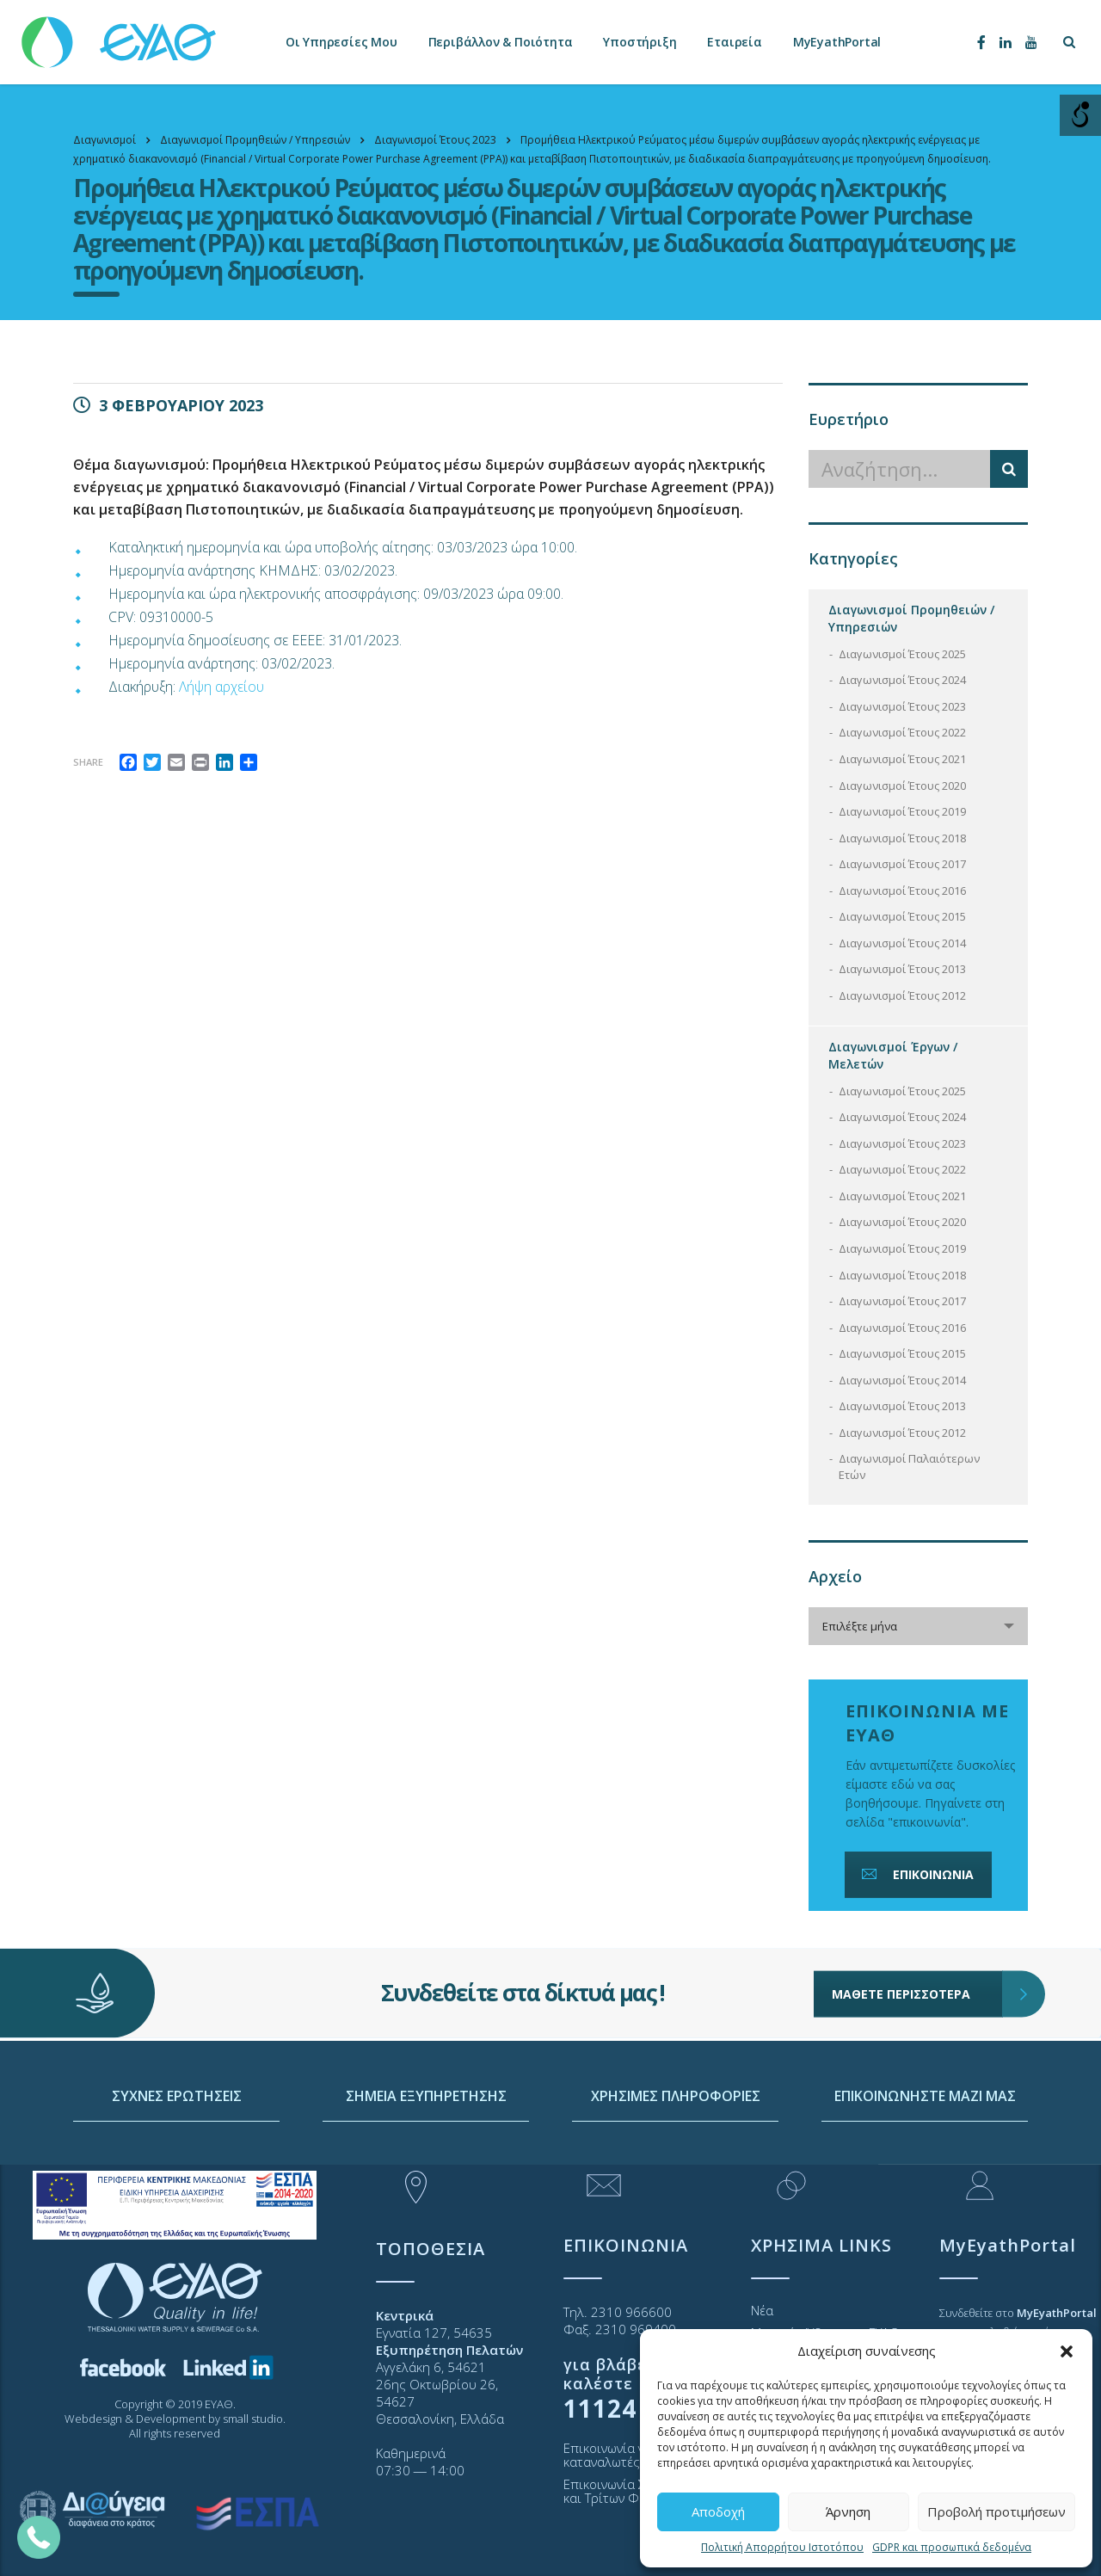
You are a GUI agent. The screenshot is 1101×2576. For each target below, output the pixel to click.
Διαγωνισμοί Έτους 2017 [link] (902, 864)
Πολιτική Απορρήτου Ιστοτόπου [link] (782, 2547)
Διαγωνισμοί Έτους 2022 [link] (902, 732)
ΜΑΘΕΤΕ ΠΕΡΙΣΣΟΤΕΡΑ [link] (917, 1949)
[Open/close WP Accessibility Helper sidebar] (1080, 115)
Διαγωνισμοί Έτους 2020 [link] (902, 785)
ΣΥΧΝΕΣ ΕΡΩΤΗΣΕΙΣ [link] (177, 2158)
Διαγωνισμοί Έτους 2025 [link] (902, 654)
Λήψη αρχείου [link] (221, 686)
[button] (1066, 2351)
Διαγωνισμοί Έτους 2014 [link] (902, 943)
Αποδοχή (718, 2511)
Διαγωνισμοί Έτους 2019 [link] (902, 811)
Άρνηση (848, 2511)
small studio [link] (253, 2418)
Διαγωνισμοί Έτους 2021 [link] (902, 759)
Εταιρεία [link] (734, 42)
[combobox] (918, 1626)
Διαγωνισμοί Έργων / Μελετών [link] (892, 1055)
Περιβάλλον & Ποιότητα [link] (500, 42)
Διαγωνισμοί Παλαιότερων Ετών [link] (909, 1466)
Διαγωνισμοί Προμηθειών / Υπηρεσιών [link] (911, 618)
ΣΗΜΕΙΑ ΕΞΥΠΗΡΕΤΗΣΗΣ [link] (426, 2158)
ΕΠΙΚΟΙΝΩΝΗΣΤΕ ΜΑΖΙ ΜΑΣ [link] (925, 2158)
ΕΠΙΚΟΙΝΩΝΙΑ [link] (916, 1874)
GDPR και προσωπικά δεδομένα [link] (951, 2547)
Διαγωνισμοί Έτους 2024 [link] (902, 679)
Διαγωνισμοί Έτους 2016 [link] (902, 890)
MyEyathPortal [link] (837, 42)
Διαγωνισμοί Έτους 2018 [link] (902, 838)
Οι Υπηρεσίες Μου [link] (341, 42)
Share (88, 761)
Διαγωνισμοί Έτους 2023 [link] (902, 706)
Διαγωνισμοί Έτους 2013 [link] (902, 969)
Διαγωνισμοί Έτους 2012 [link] (902, 995)
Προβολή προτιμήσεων (996, 2511)
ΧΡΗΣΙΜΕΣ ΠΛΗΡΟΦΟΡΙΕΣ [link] (675, 2158)
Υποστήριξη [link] (639, 42)
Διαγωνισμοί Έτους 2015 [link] (902, 916)
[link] (120, 34)
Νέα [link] (762, 2310)
